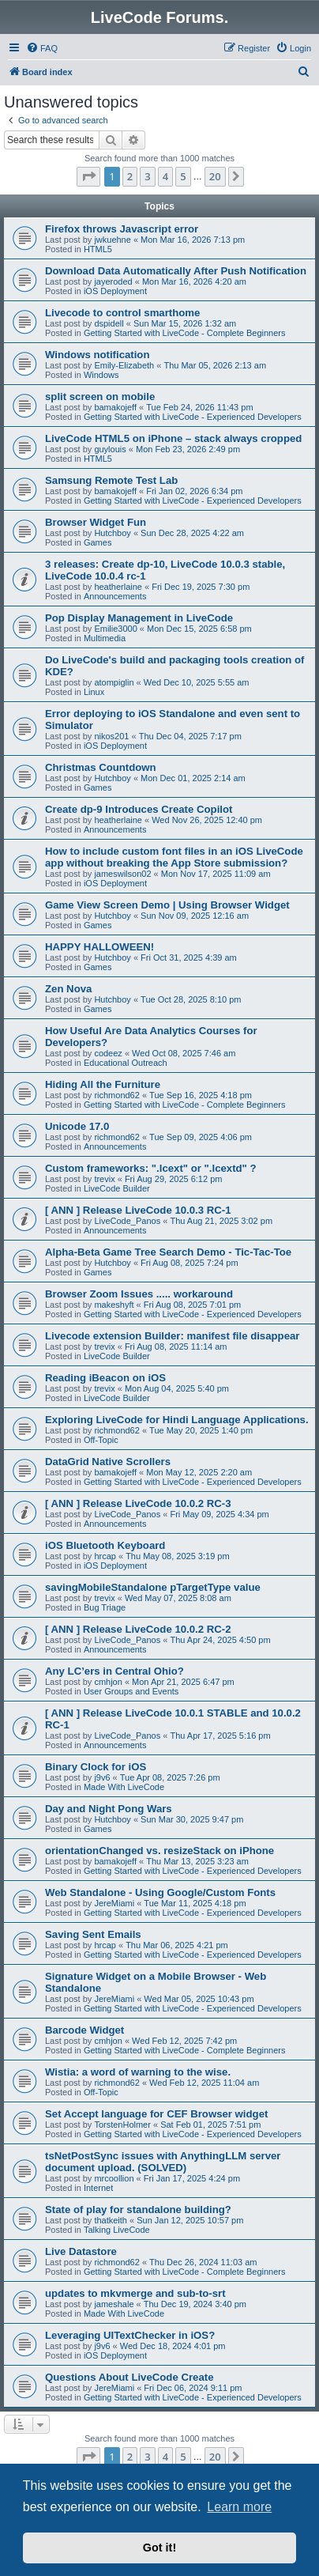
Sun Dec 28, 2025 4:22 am (192, 533)
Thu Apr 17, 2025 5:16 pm (220, 1735)
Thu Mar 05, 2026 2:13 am (214, 365)
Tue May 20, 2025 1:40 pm (201, 1430)
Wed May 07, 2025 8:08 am (178, 1598)
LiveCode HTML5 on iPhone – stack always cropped (173, 438)
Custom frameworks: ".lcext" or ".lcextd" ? (151, 1168)
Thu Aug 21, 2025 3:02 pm (221, 1221)
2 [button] (130, 176)
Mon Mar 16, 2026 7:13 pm (193, 239)
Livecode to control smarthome (122, 313)
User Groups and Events (131, 1691)
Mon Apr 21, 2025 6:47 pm (183, 1681)
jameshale (113, 2304)
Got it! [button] (159, 2547)
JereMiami (114, 1903)
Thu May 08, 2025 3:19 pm (177, 1556)
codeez (108, 1053)
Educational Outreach (125, 1062)
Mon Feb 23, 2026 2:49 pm (188, 449)
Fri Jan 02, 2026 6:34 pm (194, 491)
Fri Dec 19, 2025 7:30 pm (201, 586)
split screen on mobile (100, 396)
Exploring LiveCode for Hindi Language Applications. (177, 1420)
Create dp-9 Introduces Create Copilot (138, 809)
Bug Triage (105, 1607)
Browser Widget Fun (95, 522)
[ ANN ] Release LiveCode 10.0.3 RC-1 (138, 1210)
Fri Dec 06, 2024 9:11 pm (193, 2388)
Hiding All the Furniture (102, 1084)
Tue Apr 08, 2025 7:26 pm (170, 1777)
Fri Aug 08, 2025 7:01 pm (193, 1304)
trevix (104, 1179)
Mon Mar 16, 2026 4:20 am (194, 281)
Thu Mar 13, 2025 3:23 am (197, 1861)
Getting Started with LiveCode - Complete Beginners (185, 333)
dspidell (108, 323)
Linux (94, 692)
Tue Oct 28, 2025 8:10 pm (191, 999)
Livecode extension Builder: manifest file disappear (172, 1336)
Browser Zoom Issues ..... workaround (139, 1294)
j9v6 (102, 1777)
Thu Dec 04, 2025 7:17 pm (190, 736)
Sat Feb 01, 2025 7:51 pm (210, 2124)
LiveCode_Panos (127, 1221)
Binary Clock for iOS (95, 1767)
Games (97, 542)
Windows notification (97, 355)
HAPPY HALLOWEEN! (99, 947)
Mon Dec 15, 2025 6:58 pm (199, 628)
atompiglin (113, 682)
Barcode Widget (84, 2030)
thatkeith (110, 2220)
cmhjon (108, 1681)
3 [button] (147, 176)
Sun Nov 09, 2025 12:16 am (195, 915)
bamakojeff (115, 407)
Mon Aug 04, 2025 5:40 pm (177, 1388)
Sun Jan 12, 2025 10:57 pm (190, 2220)
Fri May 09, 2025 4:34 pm (219, 1514)
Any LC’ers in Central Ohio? (114, 1671)
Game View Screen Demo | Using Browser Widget (167, 905)
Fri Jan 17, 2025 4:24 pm (192, 2178)
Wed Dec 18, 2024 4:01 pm (173, 2346)
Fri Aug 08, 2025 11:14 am (176, 1346)
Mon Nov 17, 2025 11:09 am (216, 873)
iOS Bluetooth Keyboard (105, 1545)
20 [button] (215, 176)
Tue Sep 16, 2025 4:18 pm (200, 1095)
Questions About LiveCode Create (129, 2377)
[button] (88, 176)
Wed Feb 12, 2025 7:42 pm (184, 2040)
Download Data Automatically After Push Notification (175, 271)
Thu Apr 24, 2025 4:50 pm (220, 1640)
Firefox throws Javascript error (121, 229)
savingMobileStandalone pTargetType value (153, 1587)
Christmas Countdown (100, 767)
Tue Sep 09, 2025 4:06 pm (200, 1137)
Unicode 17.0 (77, 1126)
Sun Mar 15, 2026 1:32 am (184, 323)
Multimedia (105, 638)
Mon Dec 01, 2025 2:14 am (193, 778)
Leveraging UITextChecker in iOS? (130, 2335)
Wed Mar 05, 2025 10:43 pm (198, 1999)
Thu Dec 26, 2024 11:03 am (203, 2262)
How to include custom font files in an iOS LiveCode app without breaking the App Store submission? (174, 857)
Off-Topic (101, 1440)
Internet (98, 2188)
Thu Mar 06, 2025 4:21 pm (177, 1945)
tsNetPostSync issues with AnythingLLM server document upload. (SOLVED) (163, 2162)
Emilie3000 (115, 628)
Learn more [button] (239, 2507)
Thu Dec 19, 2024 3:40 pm (195, 2304)
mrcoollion (113, 2178)
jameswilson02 (122, 873)
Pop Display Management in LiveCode (139, 618)
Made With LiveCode (124, 1787)
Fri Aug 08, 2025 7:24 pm (189, 1262)
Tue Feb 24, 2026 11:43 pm (199, 407)
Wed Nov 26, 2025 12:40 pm (207, 820)
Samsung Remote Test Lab (111, 480)
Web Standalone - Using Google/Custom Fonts (160, 1892)
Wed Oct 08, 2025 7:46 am (183, 1053)
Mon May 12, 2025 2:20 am (199, 1472)
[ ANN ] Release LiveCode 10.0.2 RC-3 (138, 1503)
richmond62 (116, 1095)
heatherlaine (118, 586)
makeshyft (113, 1304)
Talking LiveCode (117, 2229)
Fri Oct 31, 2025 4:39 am (189, 957)
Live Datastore (81, 2251)
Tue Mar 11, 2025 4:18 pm (195, 1903)
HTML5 (98, 249)
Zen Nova (68, 989)
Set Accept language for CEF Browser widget (156, 2114)
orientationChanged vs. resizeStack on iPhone (159, 1850)
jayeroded (113, 281)
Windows (101, 375)
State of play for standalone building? (138, 2209)
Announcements (115, 596)
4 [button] (165, 176)
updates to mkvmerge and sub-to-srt (135, 2293)
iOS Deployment (115, 291)
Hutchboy (112, 533)
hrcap (105, 1556)
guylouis (110, 449)
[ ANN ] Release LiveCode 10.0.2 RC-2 (138, 1629)
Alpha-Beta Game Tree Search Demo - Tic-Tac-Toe (168, 1252)
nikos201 (111, 736)
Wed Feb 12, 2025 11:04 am (204, 2082)
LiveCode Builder (117, 1188)
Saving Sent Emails (93, 1934)
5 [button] (183, 176)
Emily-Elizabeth (124, 365)
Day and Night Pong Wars (108, 1809)
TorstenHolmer (122, 2124)
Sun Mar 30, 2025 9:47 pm (192, 1819)
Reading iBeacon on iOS (105, 1378)
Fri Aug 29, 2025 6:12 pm (174, 1179)
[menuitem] (42, 48)
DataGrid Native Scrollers (108, 1461)
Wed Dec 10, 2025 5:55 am (197, 682)
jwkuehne (112, 239)
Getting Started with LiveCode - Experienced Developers (193, 416)
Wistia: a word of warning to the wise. (138, 2072)
